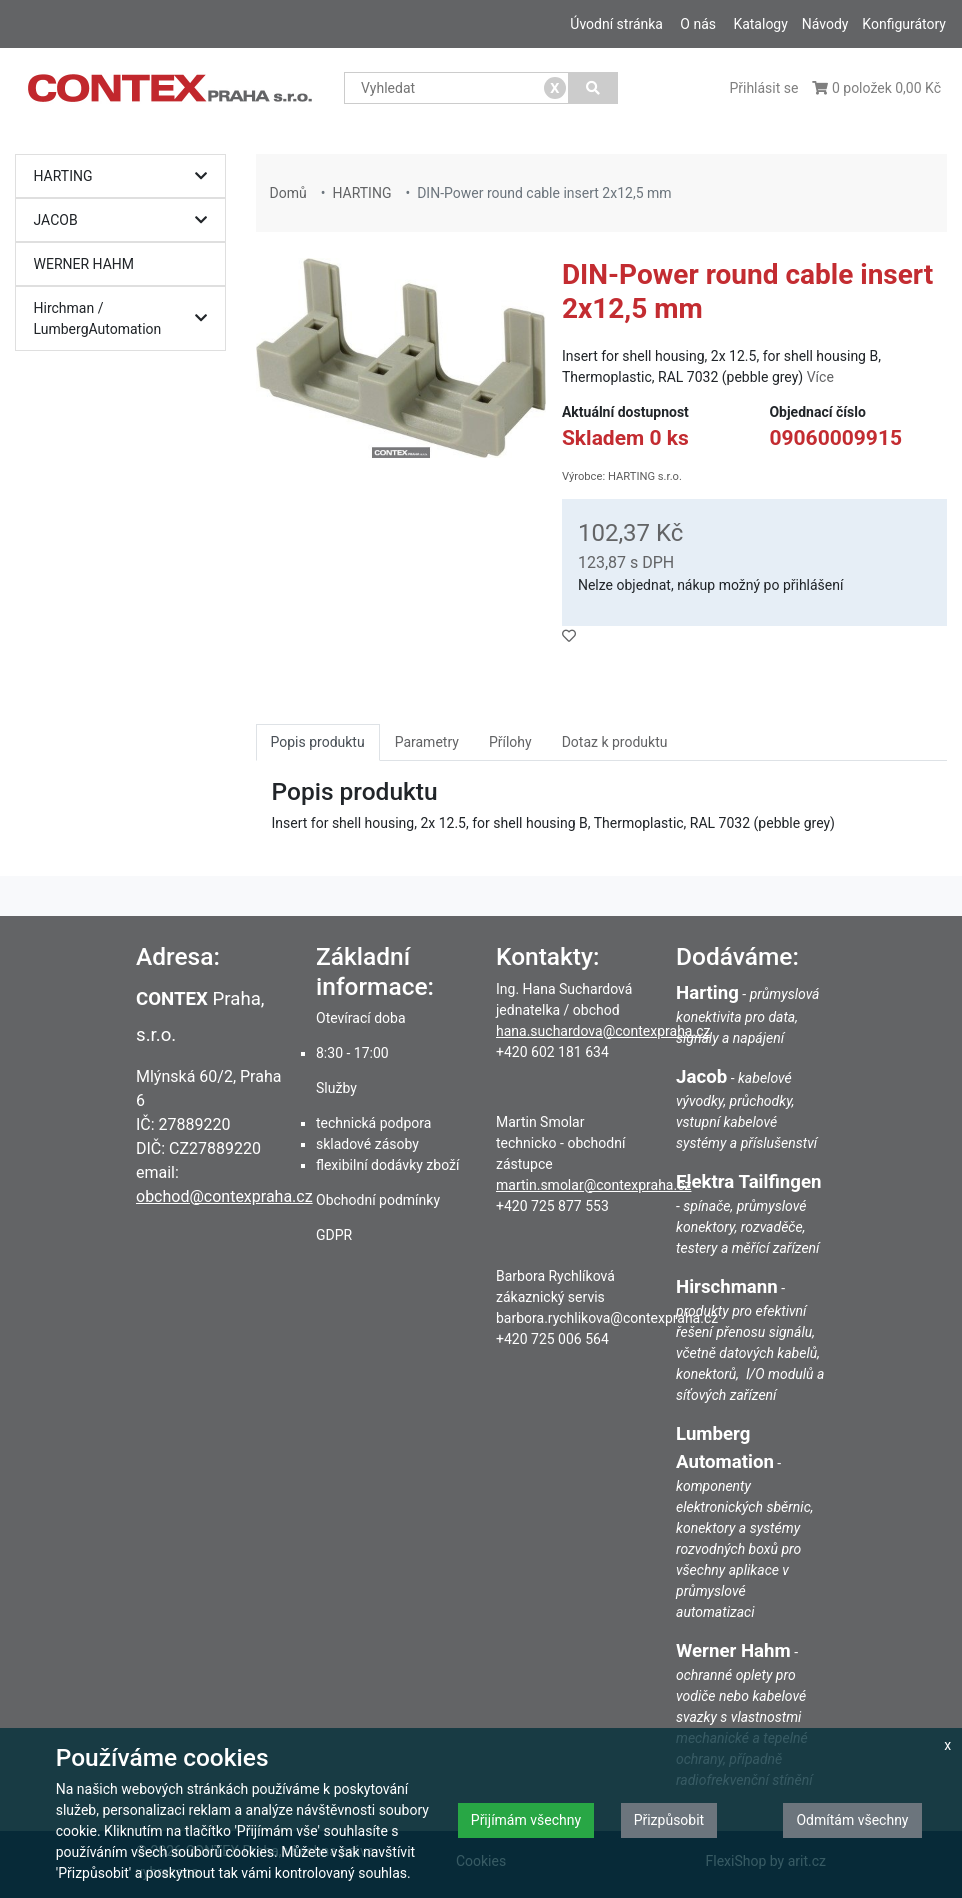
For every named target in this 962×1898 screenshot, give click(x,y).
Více (820, 377)
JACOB (126, 220)
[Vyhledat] (593, 88)
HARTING (126, 176)
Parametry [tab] (427, 742)
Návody (825, 24)
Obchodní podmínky (378, 1200)
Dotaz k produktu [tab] (615, 742)
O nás (698, 24)
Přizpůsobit (669, 1820)
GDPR (334, 1235)
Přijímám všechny (526, 1820)
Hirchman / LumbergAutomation (126, 318)
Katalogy (760, 24)
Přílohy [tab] (510, 742)
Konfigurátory (904, 24)
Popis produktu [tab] (318, 742)
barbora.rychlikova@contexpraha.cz (607, 1318)
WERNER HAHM (84, 264)
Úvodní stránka (616, 24)
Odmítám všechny (852, 1820)
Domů (288, 193)
